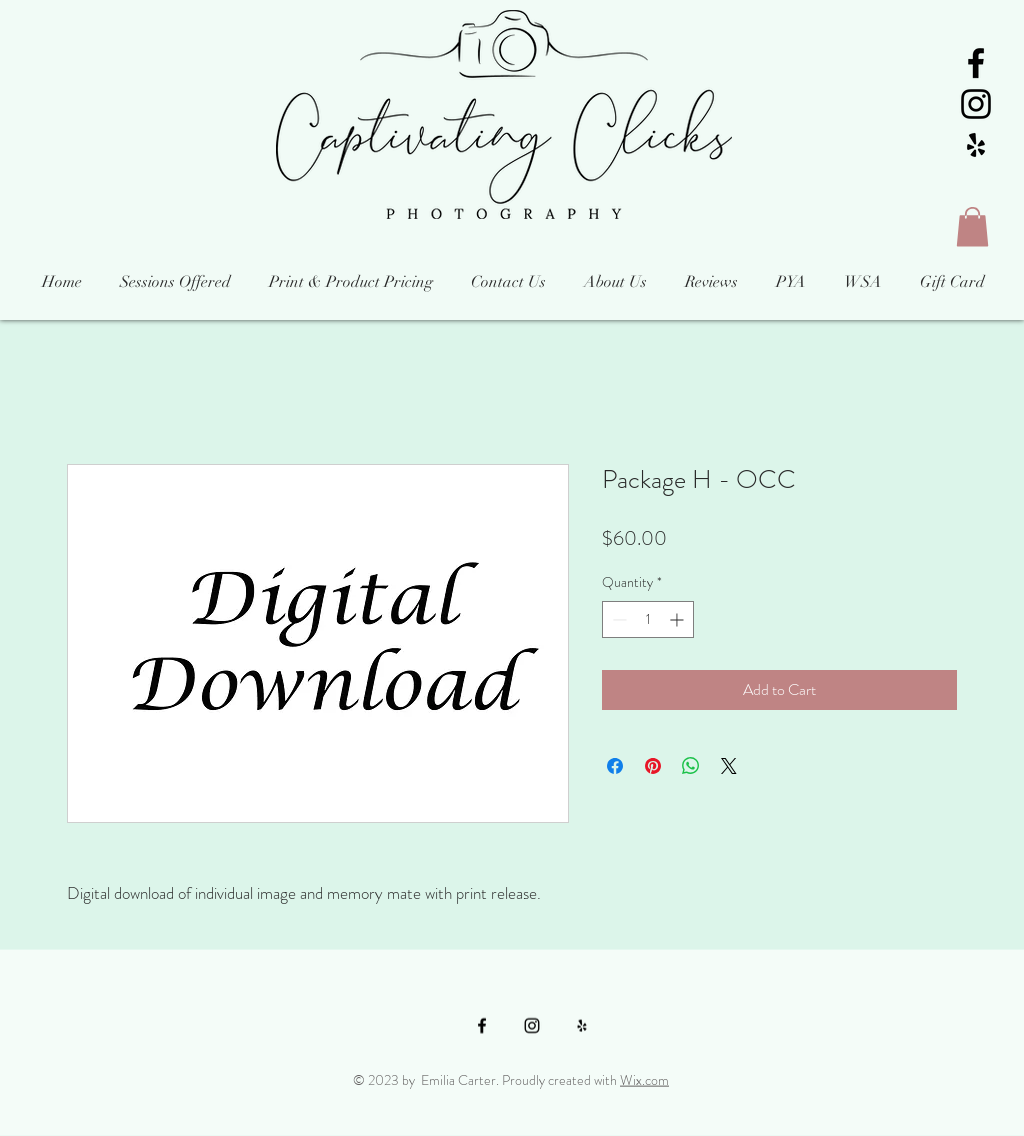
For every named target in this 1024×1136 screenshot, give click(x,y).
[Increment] (678, 619)
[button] (972, 226)
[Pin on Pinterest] (653, 766)
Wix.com (644, 1080)
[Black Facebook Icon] (976, 63)
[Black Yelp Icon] (976, 145)
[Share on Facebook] (615, 766)
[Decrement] (617, 619)
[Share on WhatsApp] (691, 766)
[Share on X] (729, 766)
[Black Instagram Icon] (976, 104)
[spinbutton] (648, 619)
